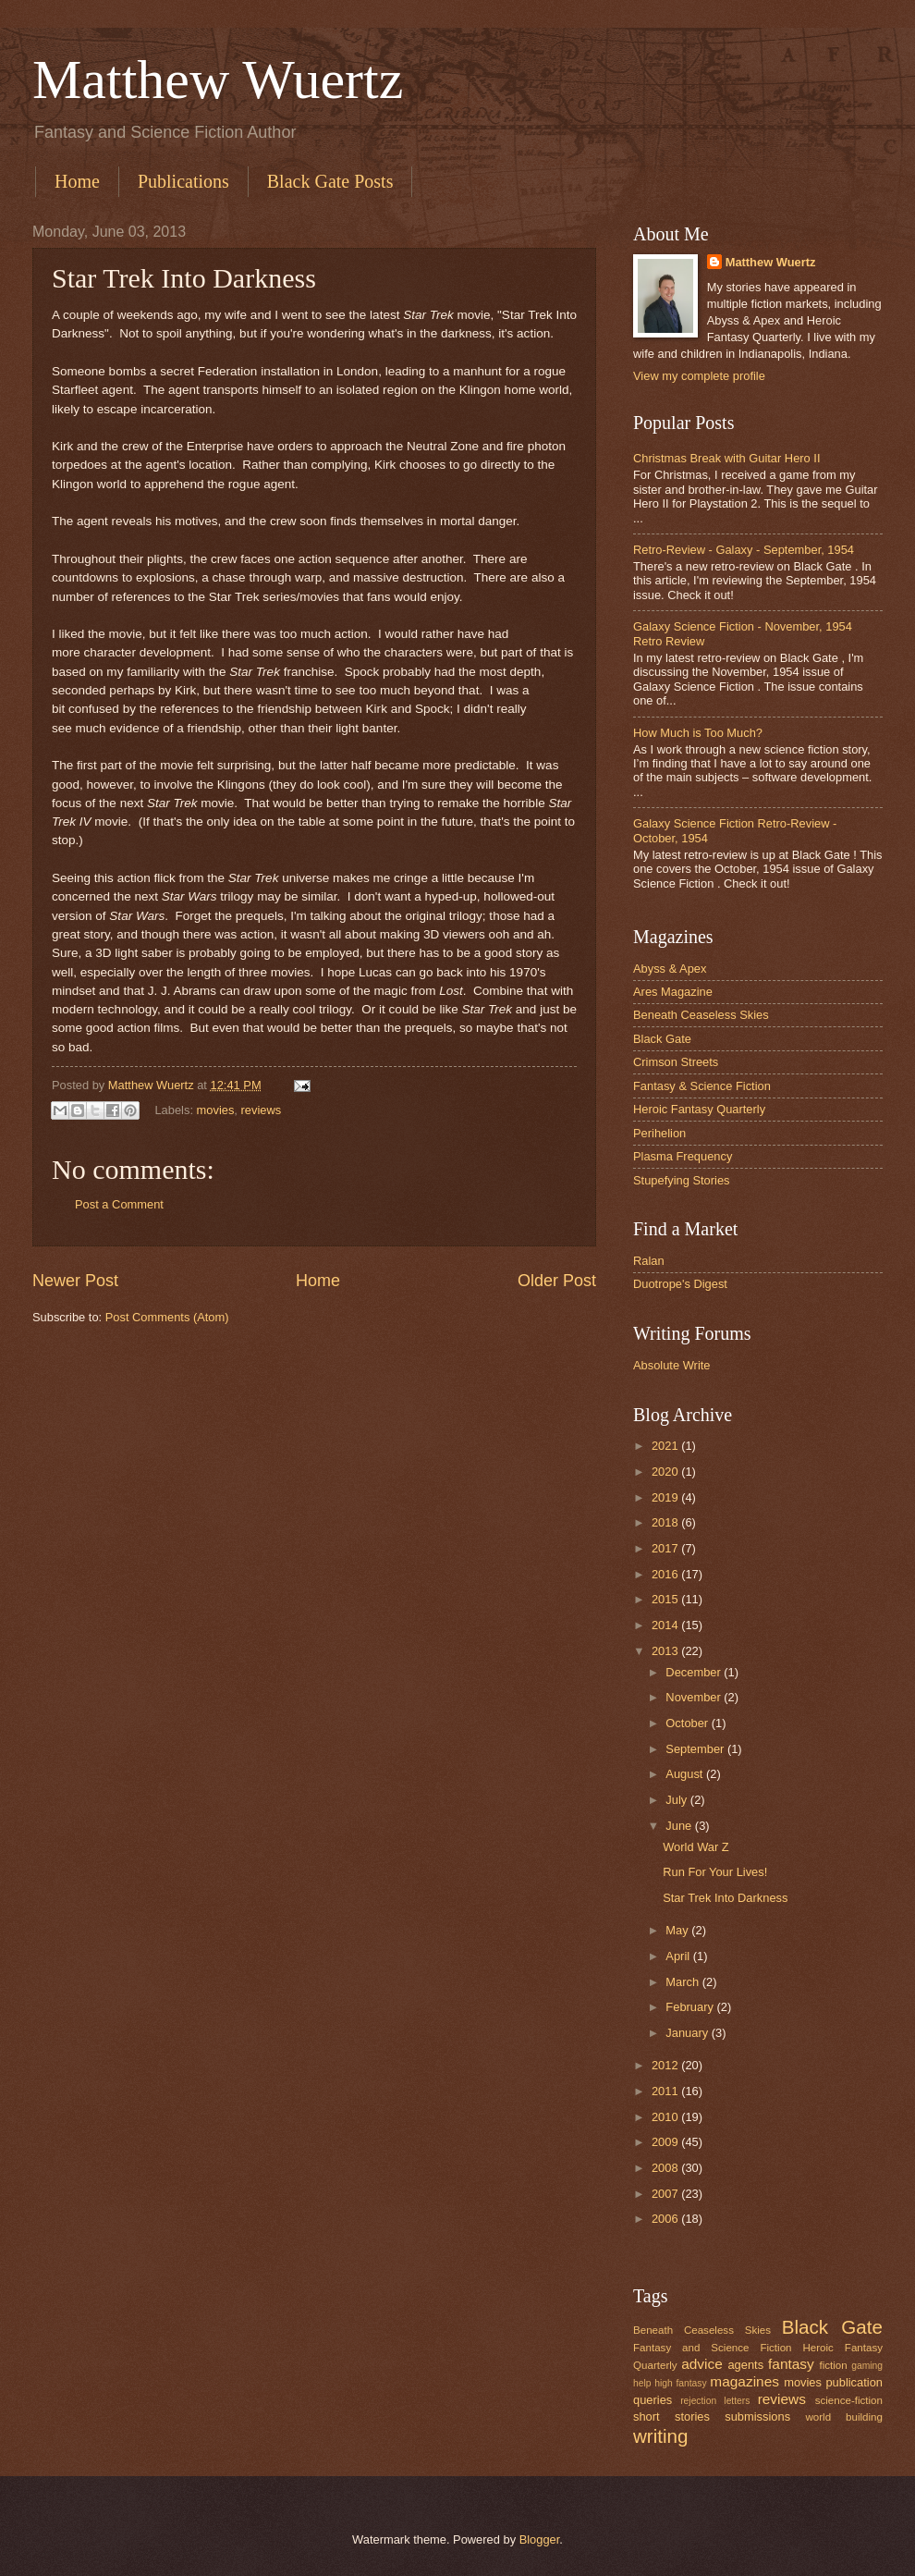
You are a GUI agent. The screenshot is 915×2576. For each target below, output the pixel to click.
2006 (666, 2219)
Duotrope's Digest (680, 1284)
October (688, 1723)
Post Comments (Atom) (167, 1317)
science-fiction (849, 2400)
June (680, 1826)
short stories (671, 2416)
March (683, 1982)
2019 (666, 1497)
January (688, 2033)
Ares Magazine (673, 992)
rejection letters (715, 2401)
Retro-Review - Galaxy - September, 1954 (743, 550)
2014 (666, 1625)
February (690, 2007)
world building (844, 2417)
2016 (666, 1574)
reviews (261, 1110)
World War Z (696, 1847)
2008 (666, 2168)
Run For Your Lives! (715, 1872)
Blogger (539, 2539)
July (677, 1800)
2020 (666, 1471)
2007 (666, 2194)
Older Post (557, 1280)
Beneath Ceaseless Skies (701, 1015)
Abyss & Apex (669, 968)
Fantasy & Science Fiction (702, 1086)
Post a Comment (119, 1204)
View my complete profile (699, 376)
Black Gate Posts (330, 181)
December (694, 1672)
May (678, 1930)
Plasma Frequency (682, 1156)
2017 (666, 1548)
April (678, 1956)
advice (702, 2364)
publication (854, 2382)
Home (77, 181)
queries (652, 2400)
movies (216, 1110)
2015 (666, 1599)
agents (745, 2365)
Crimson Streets (675, 1062)
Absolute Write (672, 1365)
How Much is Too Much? (697, 733)
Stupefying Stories (681, 1180)
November (694, 1697)
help (642, 2383)
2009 (666, 2142)
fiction (833, 2365)
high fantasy (680, 2383)
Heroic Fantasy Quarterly (699, 1109)
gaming (867, 2366)
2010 (666, 2117)
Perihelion (659, 1133)
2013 (666, 1651)
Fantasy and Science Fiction (712, 2347)
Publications (183, 181)
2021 (666, 1446)
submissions (757, 2416)
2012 (666, 2065)
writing (661, 2436)
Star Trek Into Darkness (725, 1898)
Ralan (649, 1261)
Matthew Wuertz (217, 79)
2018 (666, 1522)
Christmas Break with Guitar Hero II (726, 458)
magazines (744, 2381)
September (696, 1749)
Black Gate (662, 1039)
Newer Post (75, 1280)
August (685, 1774)
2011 (666, 2091)
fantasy (791, 2364)
